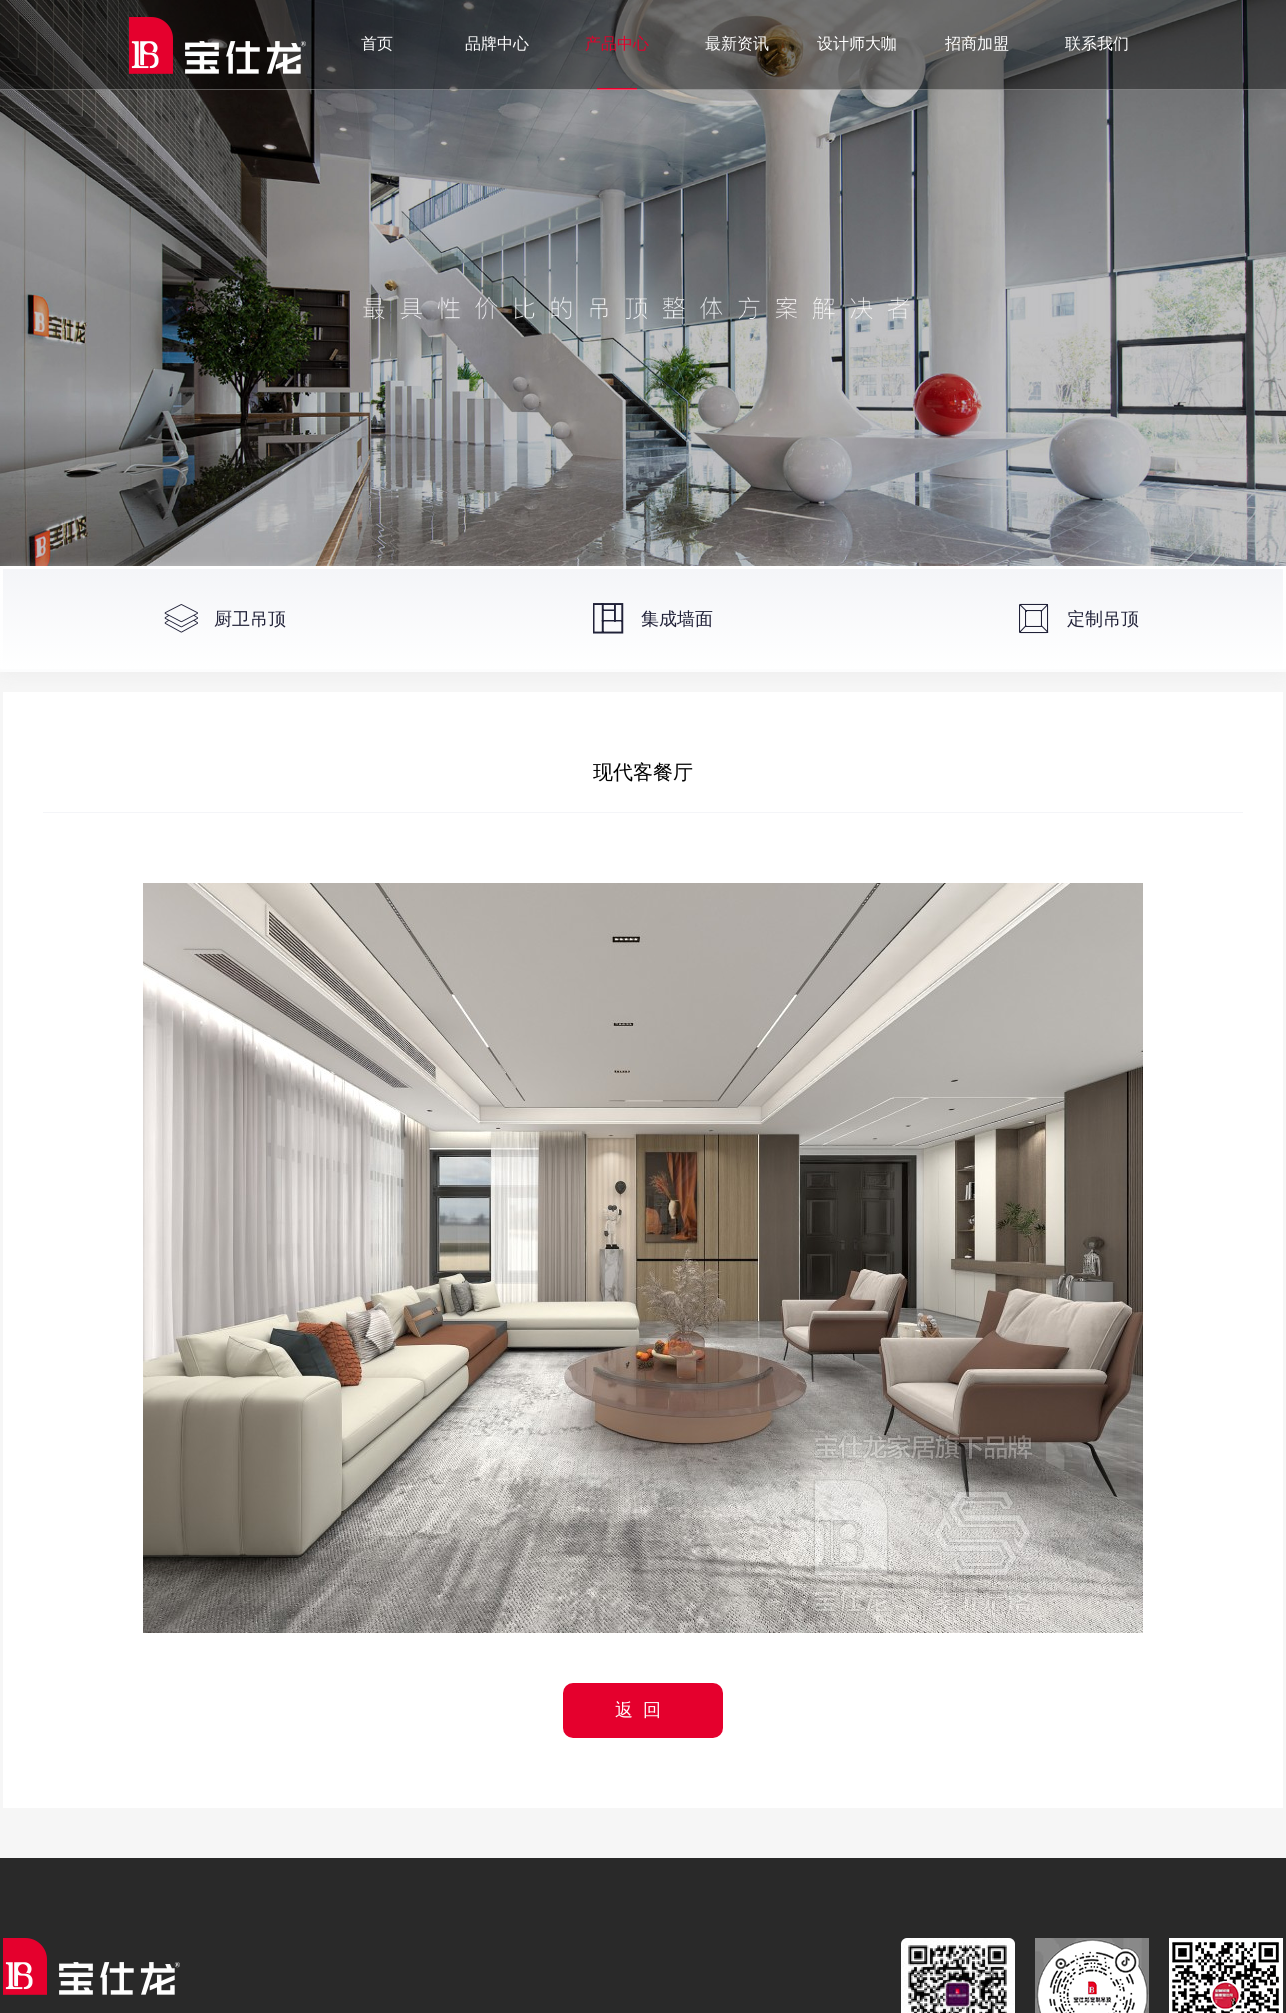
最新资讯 (737, 43)
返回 (643, 1710)
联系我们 (1097, 43)
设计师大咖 (857, 43)
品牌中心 (497, 43)
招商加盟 (977, 43)
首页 (377, 43)
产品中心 (617, 43)
